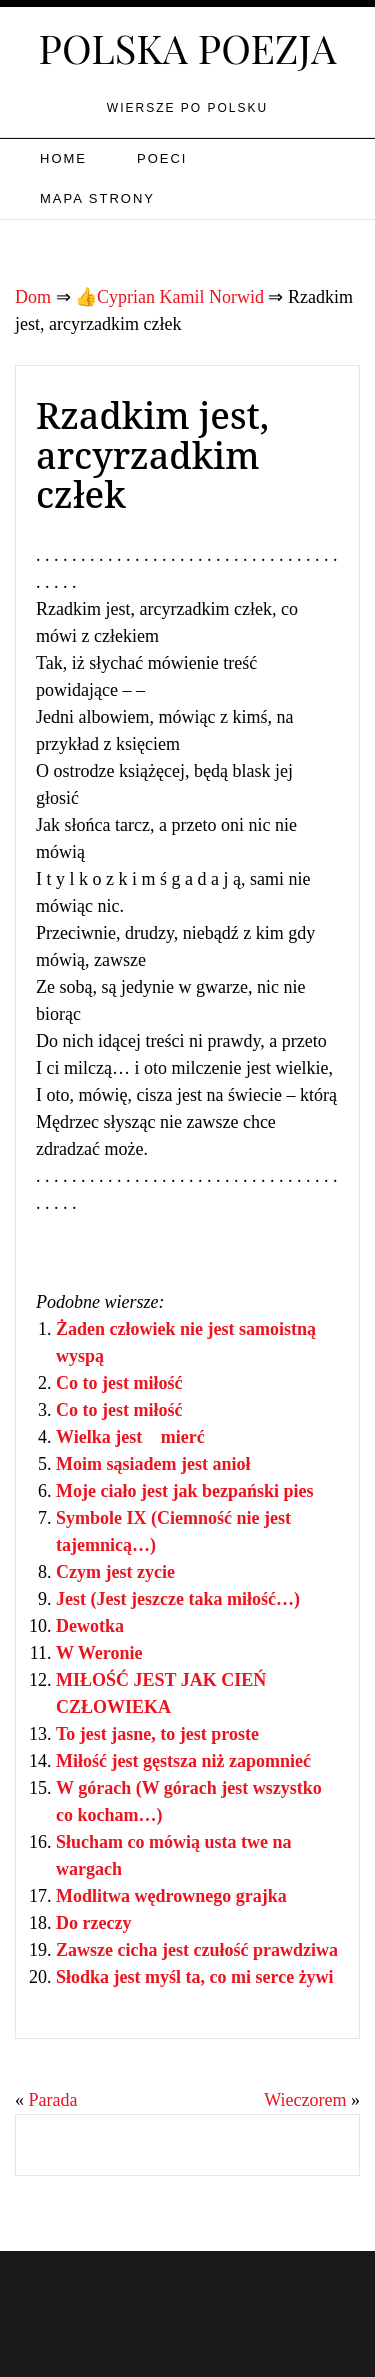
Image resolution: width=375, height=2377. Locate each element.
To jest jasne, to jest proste (157, 1734)
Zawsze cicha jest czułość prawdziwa (197, 1950)
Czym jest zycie (115, 1572)
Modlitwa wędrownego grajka (171, 1896)
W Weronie (99, 1653)
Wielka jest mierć (130, 1437)
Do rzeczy (93, 1923)
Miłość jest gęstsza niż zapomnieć (183, 1761)
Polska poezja (188, 47)
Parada (53, 2100)
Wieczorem (305, 2100)
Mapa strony (97, 198)
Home (63, 158)
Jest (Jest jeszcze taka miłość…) (178, 1599)
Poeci (162, 158)
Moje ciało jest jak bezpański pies (184, 1491)
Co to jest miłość (119, 1383)
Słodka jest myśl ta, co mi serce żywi (195, 1977)
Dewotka (90, 1626)
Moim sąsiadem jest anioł (153, 1464)
